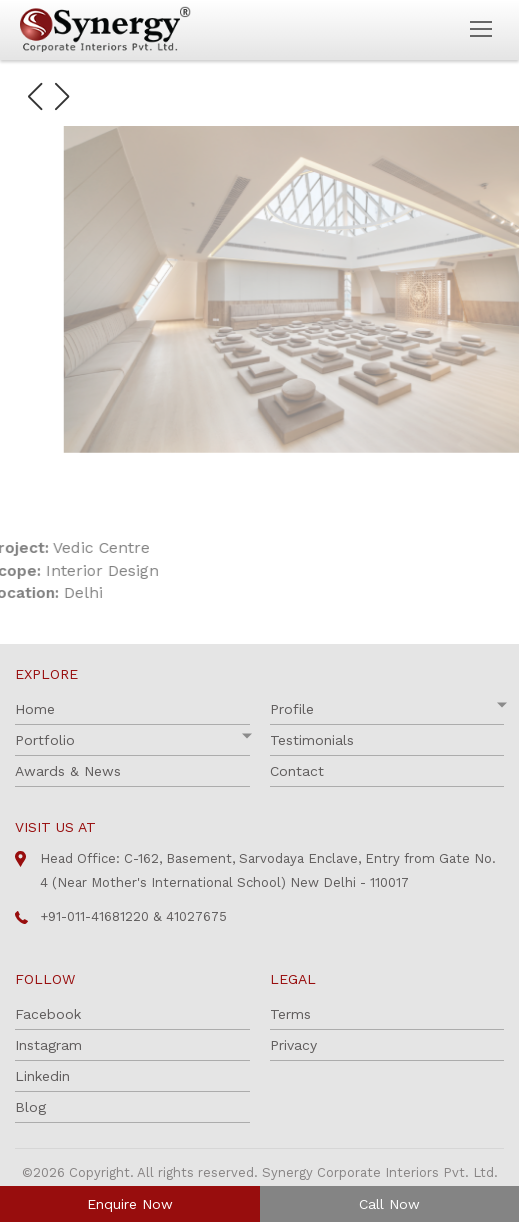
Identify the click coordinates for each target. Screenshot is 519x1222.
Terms (290, 1014)
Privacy (293, 1045)
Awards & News (68, 771)
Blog (30, 1107)
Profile (292, 709)
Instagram (48, 1045)
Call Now (389, 1204)
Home (35, 709)
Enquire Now (130, 1204)
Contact (297, 771)
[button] (34, 97)
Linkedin (42, 1076)
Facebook (48, 1014)
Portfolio (45, 740)
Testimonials (312, 740)
